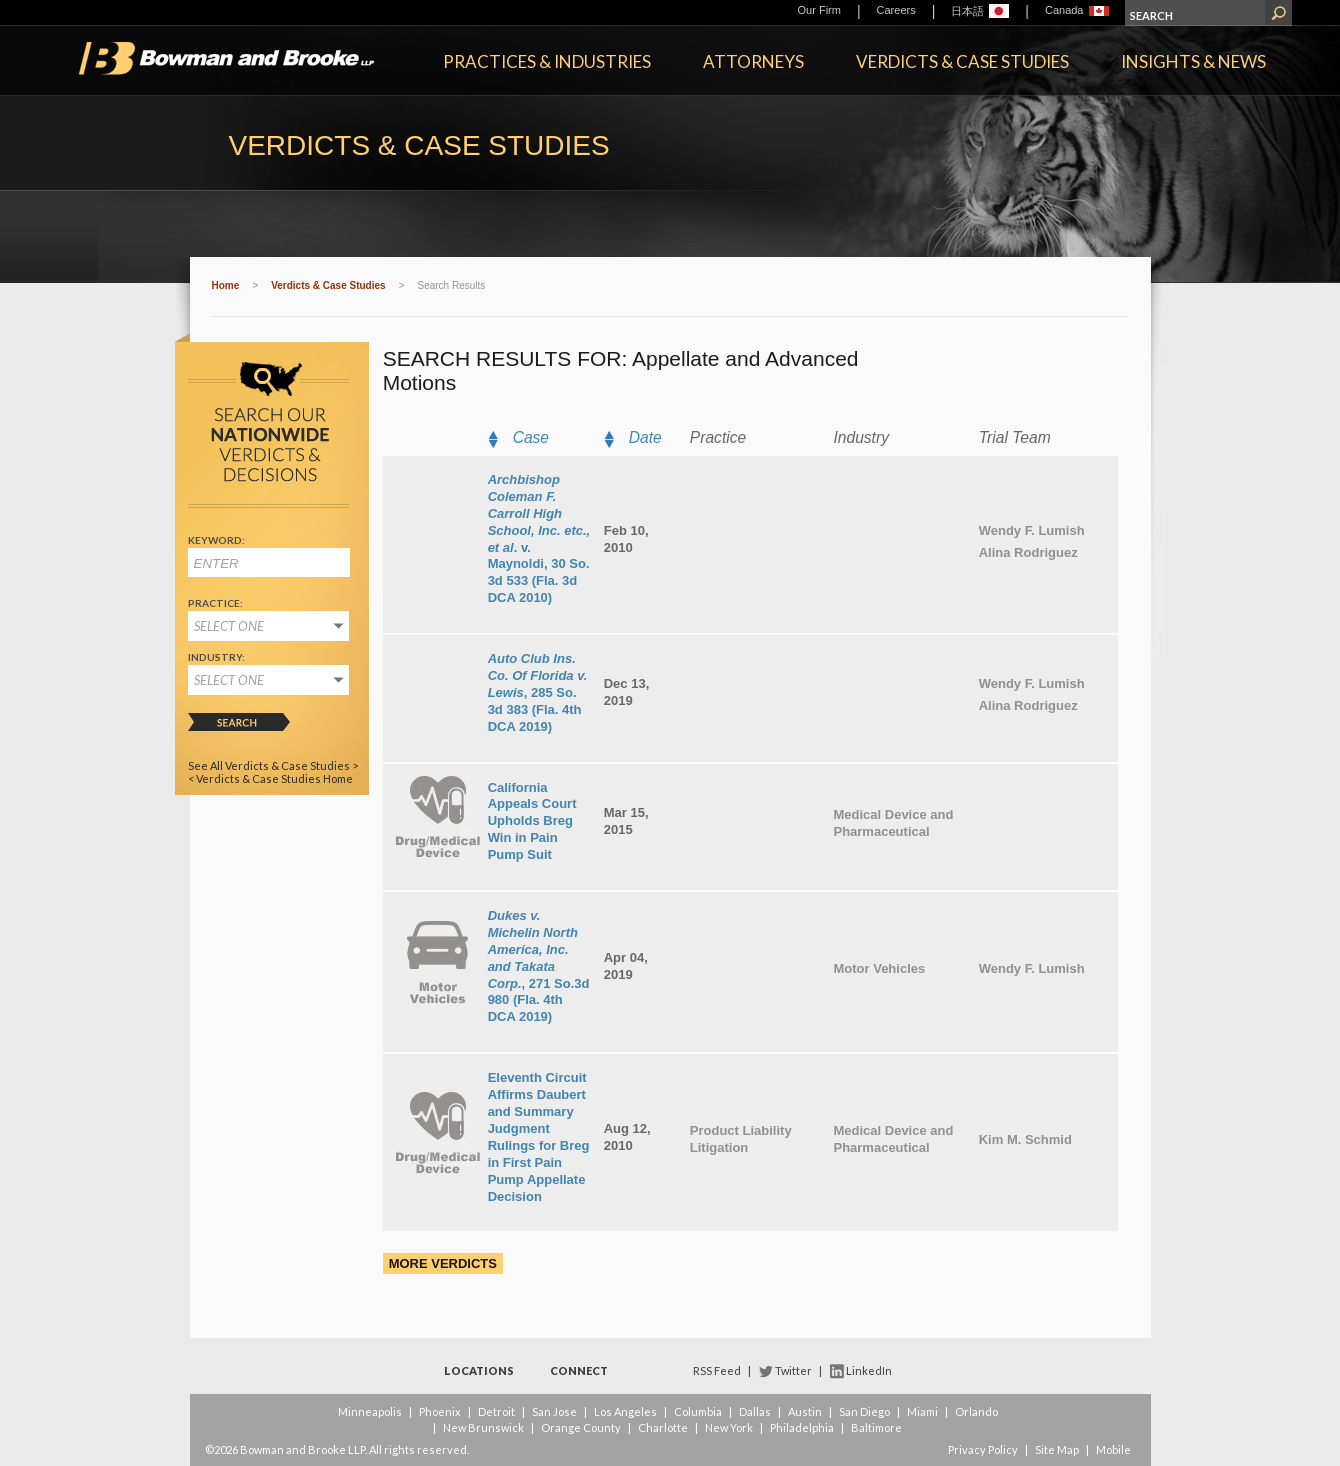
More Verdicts (443, 1263)
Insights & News (1193, 61)
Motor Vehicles (879, 968)
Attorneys (753, 61)
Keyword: (216, 540)
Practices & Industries (547, 61)
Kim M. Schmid (1025, 1139)
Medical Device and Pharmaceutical (893, 823)
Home (226, 285)
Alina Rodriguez (1028, 552)
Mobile (1113, 1449)
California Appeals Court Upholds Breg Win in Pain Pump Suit (532, 821)
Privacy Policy (983, 1449)
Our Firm (819, 10)
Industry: (216, 657)
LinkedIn (869, 1370)
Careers (896, 10)
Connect (579, 1370)
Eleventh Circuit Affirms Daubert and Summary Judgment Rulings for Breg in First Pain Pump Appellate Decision (539, 1136)
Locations (479, 1370)
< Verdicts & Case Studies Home (270, 778)
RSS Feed (717, 1370)
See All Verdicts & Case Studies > (273, 765)
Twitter (793, 1370)
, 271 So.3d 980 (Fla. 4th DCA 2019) (539, 966)
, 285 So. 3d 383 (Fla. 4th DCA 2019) (538, 692)
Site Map (1057, 1449)
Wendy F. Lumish (1032, 530)
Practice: (215, 603)
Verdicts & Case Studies (962, 61)
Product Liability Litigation (741, 1139)
